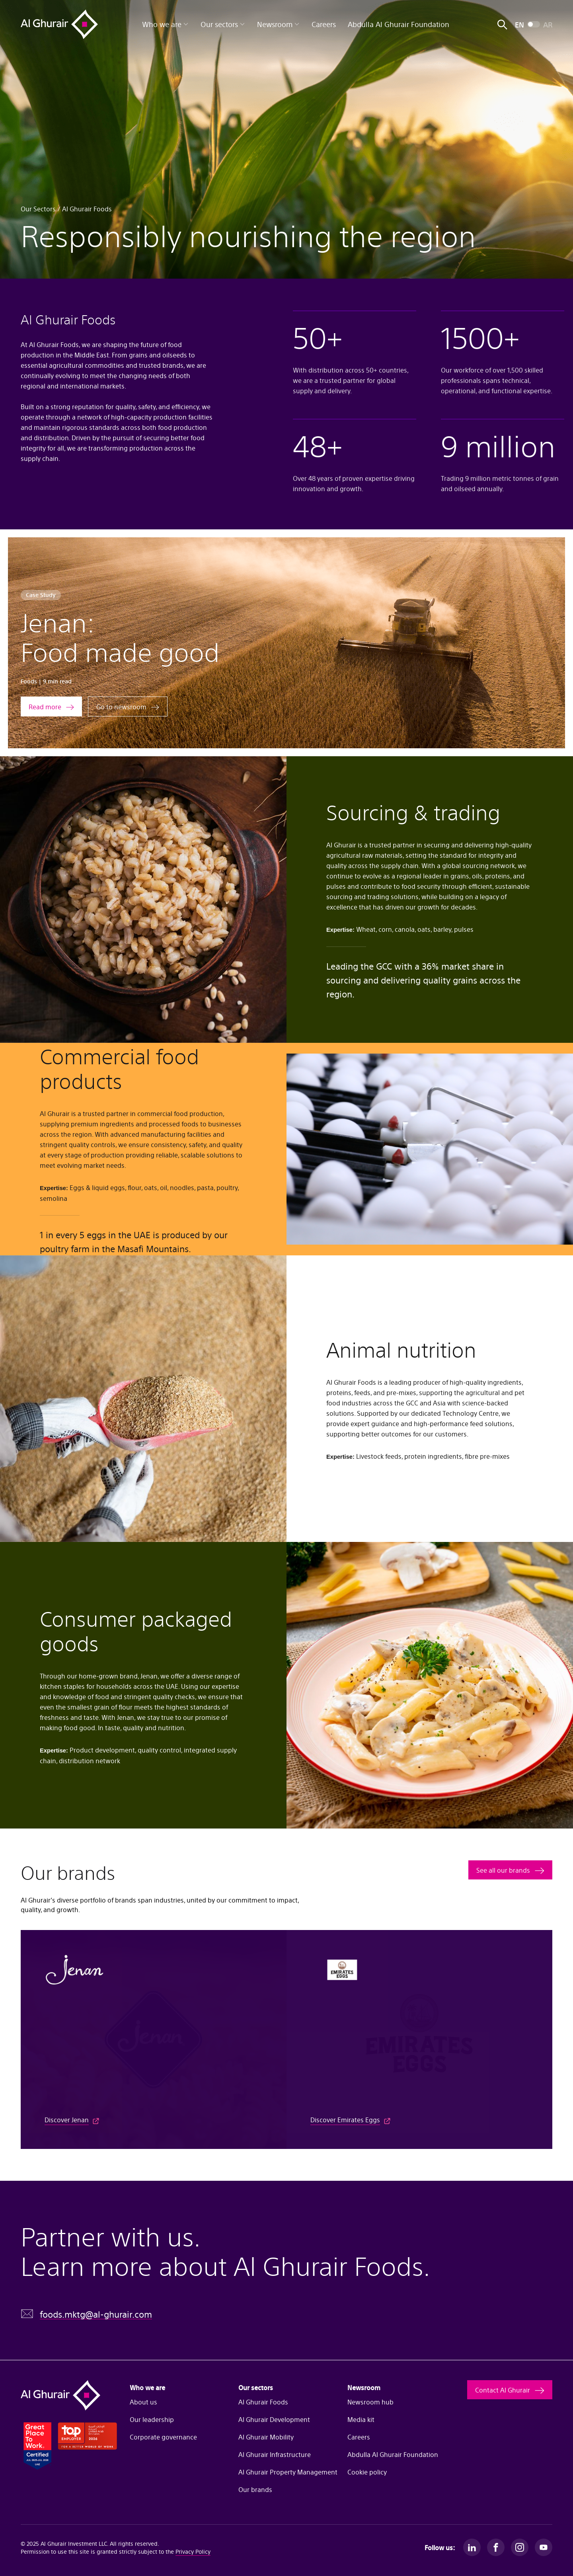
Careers (324, 24)
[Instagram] (519, 2547)
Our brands (255, 2489)
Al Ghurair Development (274, 2419)
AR (547, 24)
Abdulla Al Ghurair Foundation (398, 24)
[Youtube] (543, 2547)
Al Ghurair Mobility (266, 2437)
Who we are (165, 24)
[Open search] (502, 24)
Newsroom (278, 24)
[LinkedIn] (472, 2547)
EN (519, 24)
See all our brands (503, 1870)
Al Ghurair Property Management (286, 2472)
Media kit (360, 2419)
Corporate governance (163, 2437)
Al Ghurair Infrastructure (274, 2454)
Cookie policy (367, 2472)
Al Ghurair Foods (263, 2402)
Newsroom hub (370, 2402)
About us (143, 2402)
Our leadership (152, 2419)
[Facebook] (496, 2547)
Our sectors (223, 24)
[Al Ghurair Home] (59, 24)
